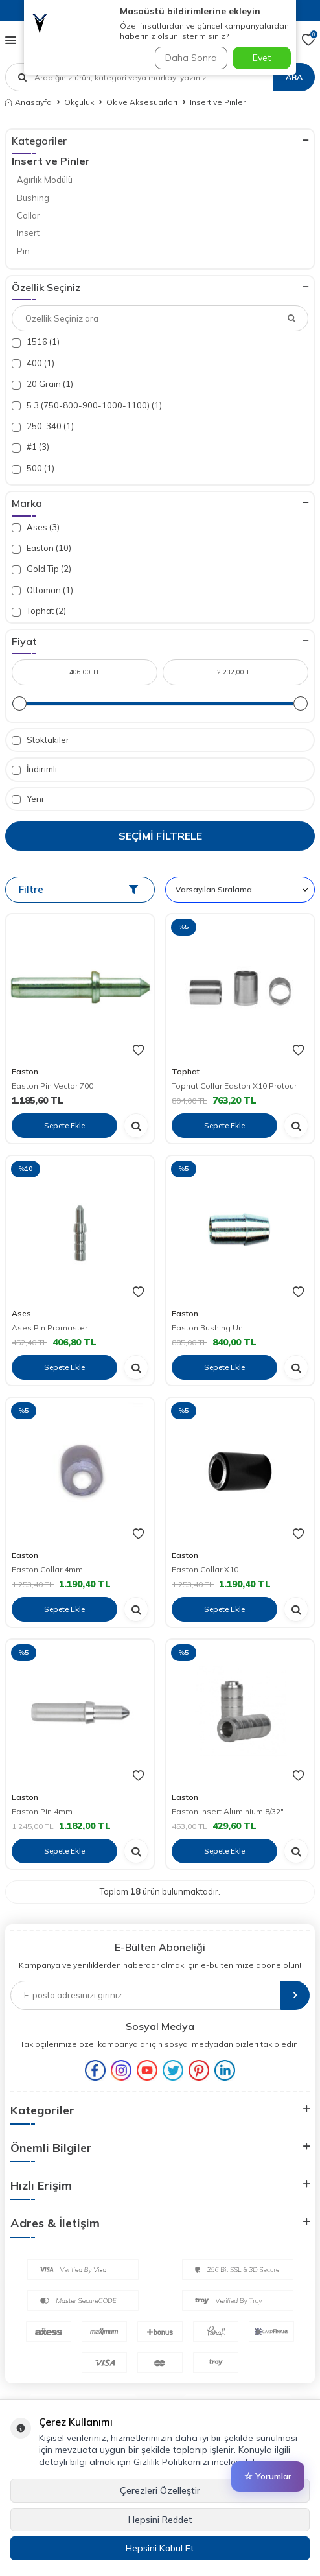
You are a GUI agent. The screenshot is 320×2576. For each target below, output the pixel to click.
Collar (28, 215)
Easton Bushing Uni (208, 1327)
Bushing (33, 198)
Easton (25, 1071)
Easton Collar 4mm (47, 1569)
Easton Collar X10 (205, 1569)
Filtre (78, 889)
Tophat (186, 1071)
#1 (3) (30, 447)
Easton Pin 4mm (42, 1811)
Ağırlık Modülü (45, 179)
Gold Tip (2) (41, 568)
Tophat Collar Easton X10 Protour (234, 1086)
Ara (294, 77)
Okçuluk (79, 102)
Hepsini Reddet (160, 2519)
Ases (21, 1313)
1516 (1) (36, 342)
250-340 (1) (43, 426)
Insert (28, 233)
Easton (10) (41, 548)
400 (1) (33, 363)
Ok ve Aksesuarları (141, 102)
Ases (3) (36, 527)
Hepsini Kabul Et (160, 2548)
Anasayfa (28, 102)
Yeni (27, 799)
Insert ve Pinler (51, 160)
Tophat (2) (39, 611)
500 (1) (33, 468)
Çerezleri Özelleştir (160, 2490)
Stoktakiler (40, 740)
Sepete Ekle (64, 1125)
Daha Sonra (191, 58)
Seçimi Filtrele (160, 835)
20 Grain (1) (42, 384)
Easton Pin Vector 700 (52, 1086)
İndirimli (34, 769)
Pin (23, 251)
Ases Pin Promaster (49, 1327)
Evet (262, 58)
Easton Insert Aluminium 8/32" (228, 1811)
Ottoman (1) (42, 590)
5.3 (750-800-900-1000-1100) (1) (87, 405)
